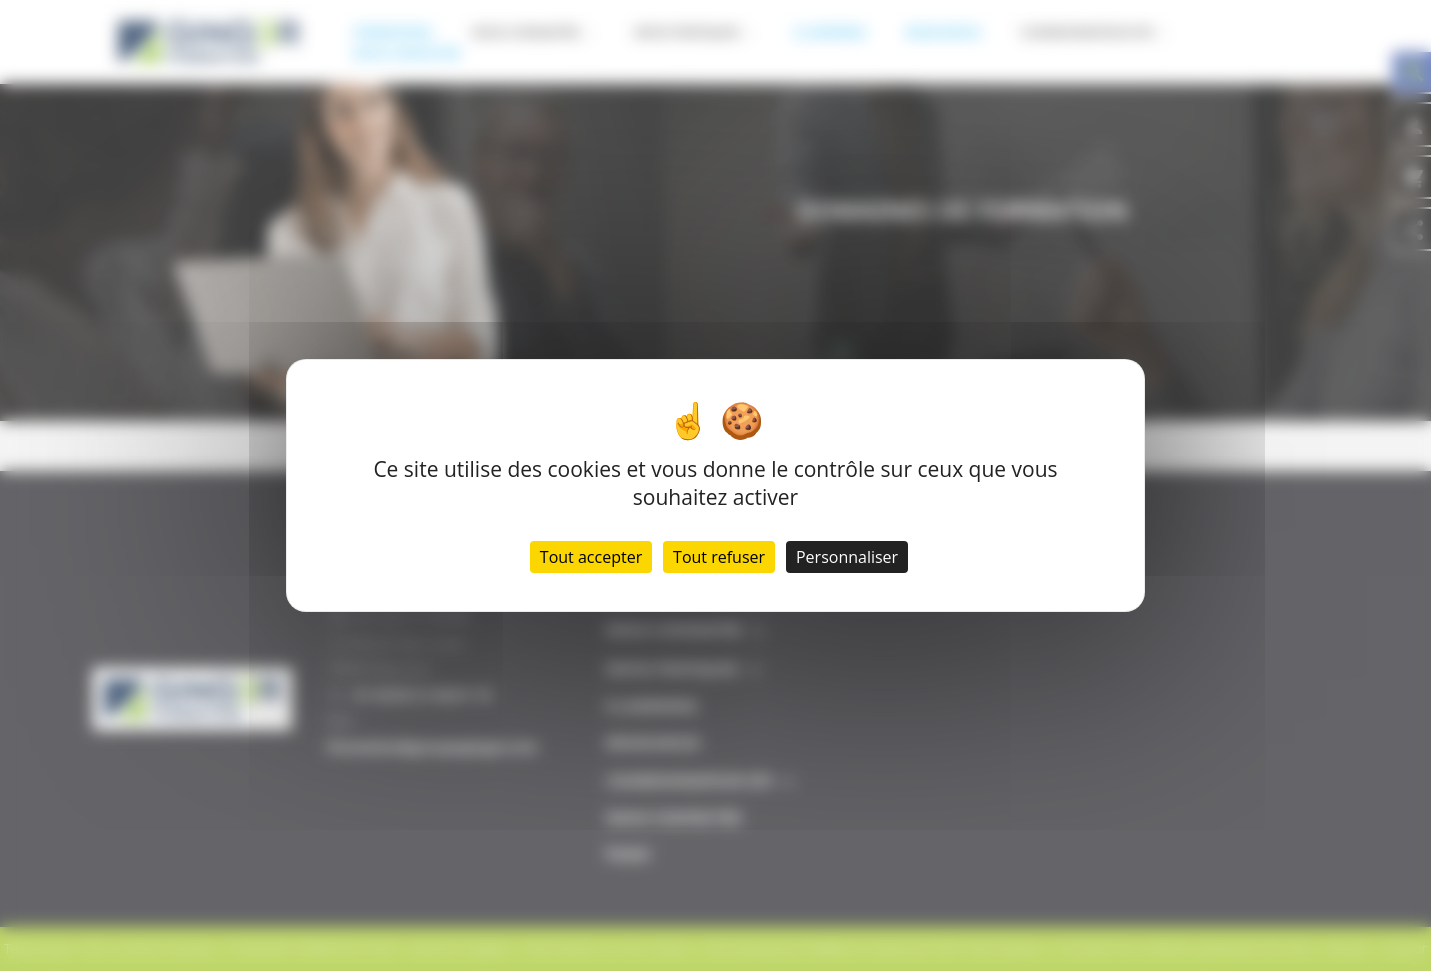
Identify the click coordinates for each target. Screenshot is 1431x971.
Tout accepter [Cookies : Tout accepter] (591, 557)
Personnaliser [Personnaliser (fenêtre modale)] (847, 557)
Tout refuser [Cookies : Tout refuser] (719, 557)
